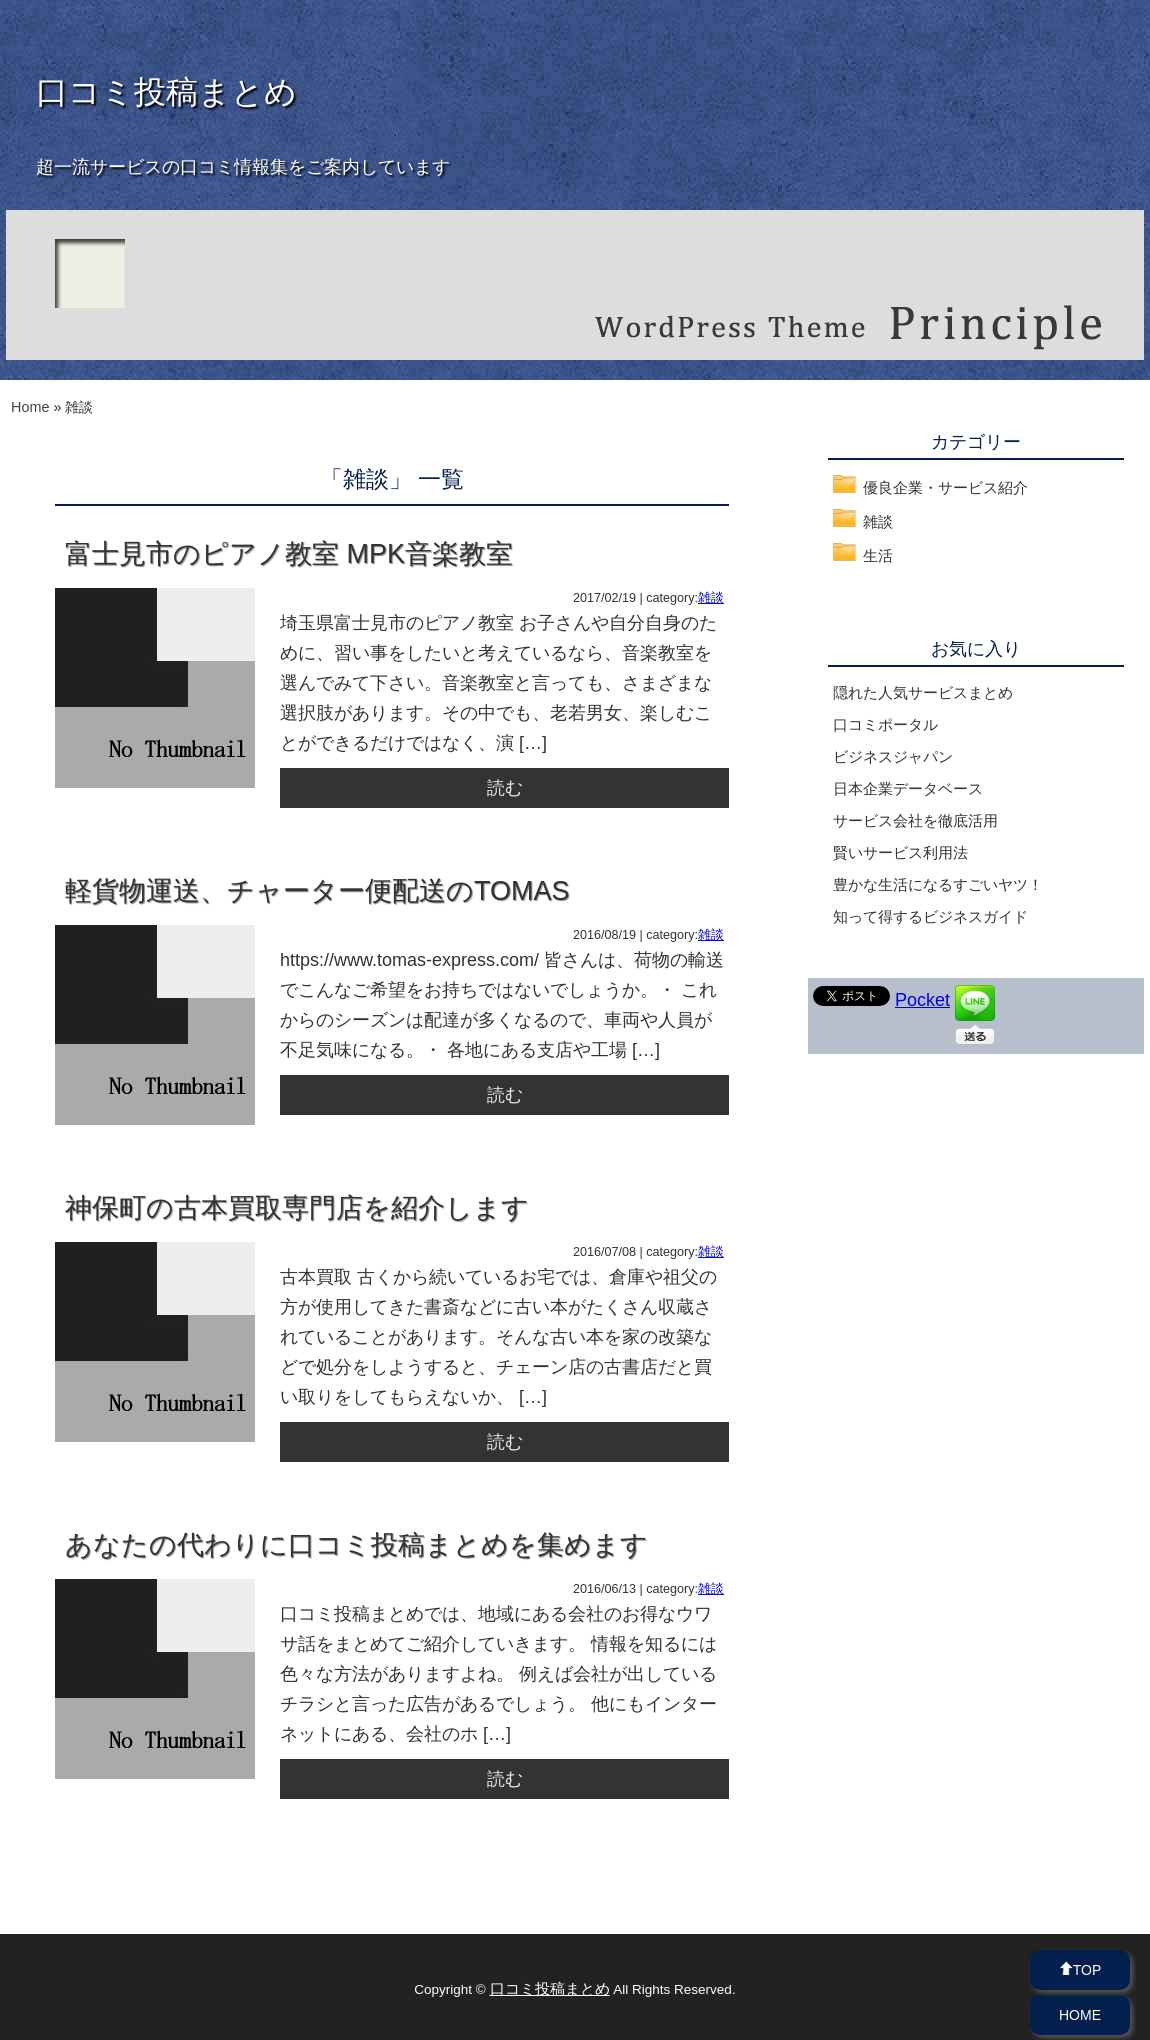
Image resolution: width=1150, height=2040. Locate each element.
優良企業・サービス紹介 (945, 487)
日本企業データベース (908, 788)
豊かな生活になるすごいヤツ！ (938, 884)
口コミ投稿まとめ (166, 92)
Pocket (922, 1000)
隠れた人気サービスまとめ (923, 692)
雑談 (711, 598)
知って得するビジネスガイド (930, 916)
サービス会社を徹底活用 (915, 820)
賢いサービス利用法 (900, 852)
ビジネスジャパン (893, 756)
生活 (878, 555)
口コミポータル (885, 724)
